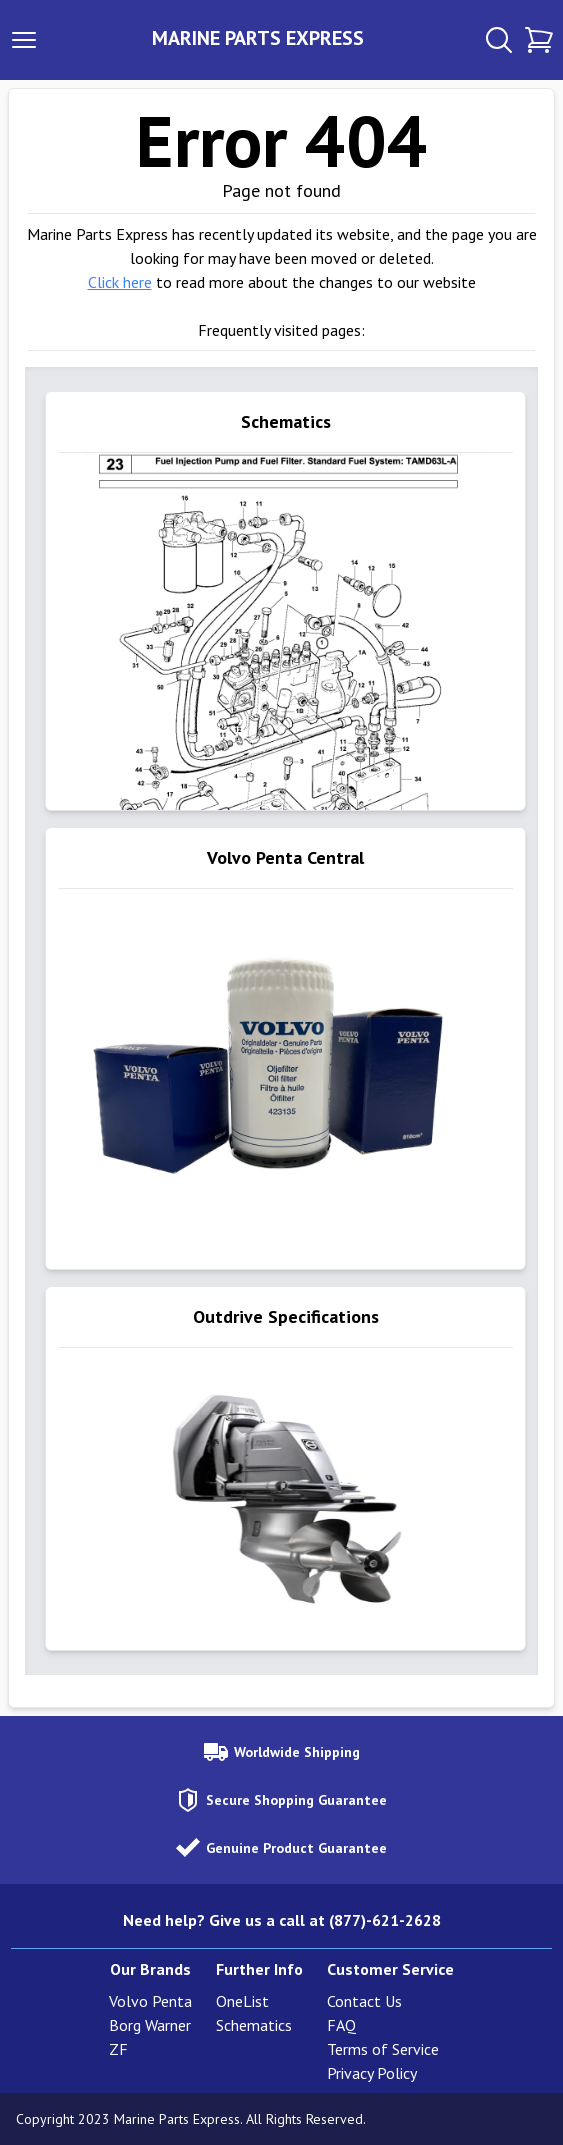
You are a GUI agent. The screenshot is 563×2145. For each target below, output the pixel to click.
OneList (242, 2001)
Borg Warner (150, 2025)
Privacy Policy (372, 2073)
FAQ (341, 2025)
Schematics (254, 2025)
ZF (118, 2049)
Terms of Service (383, 2049)
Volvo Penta (150, 2001)
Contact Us (364, 2001)
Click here (120, 282)
